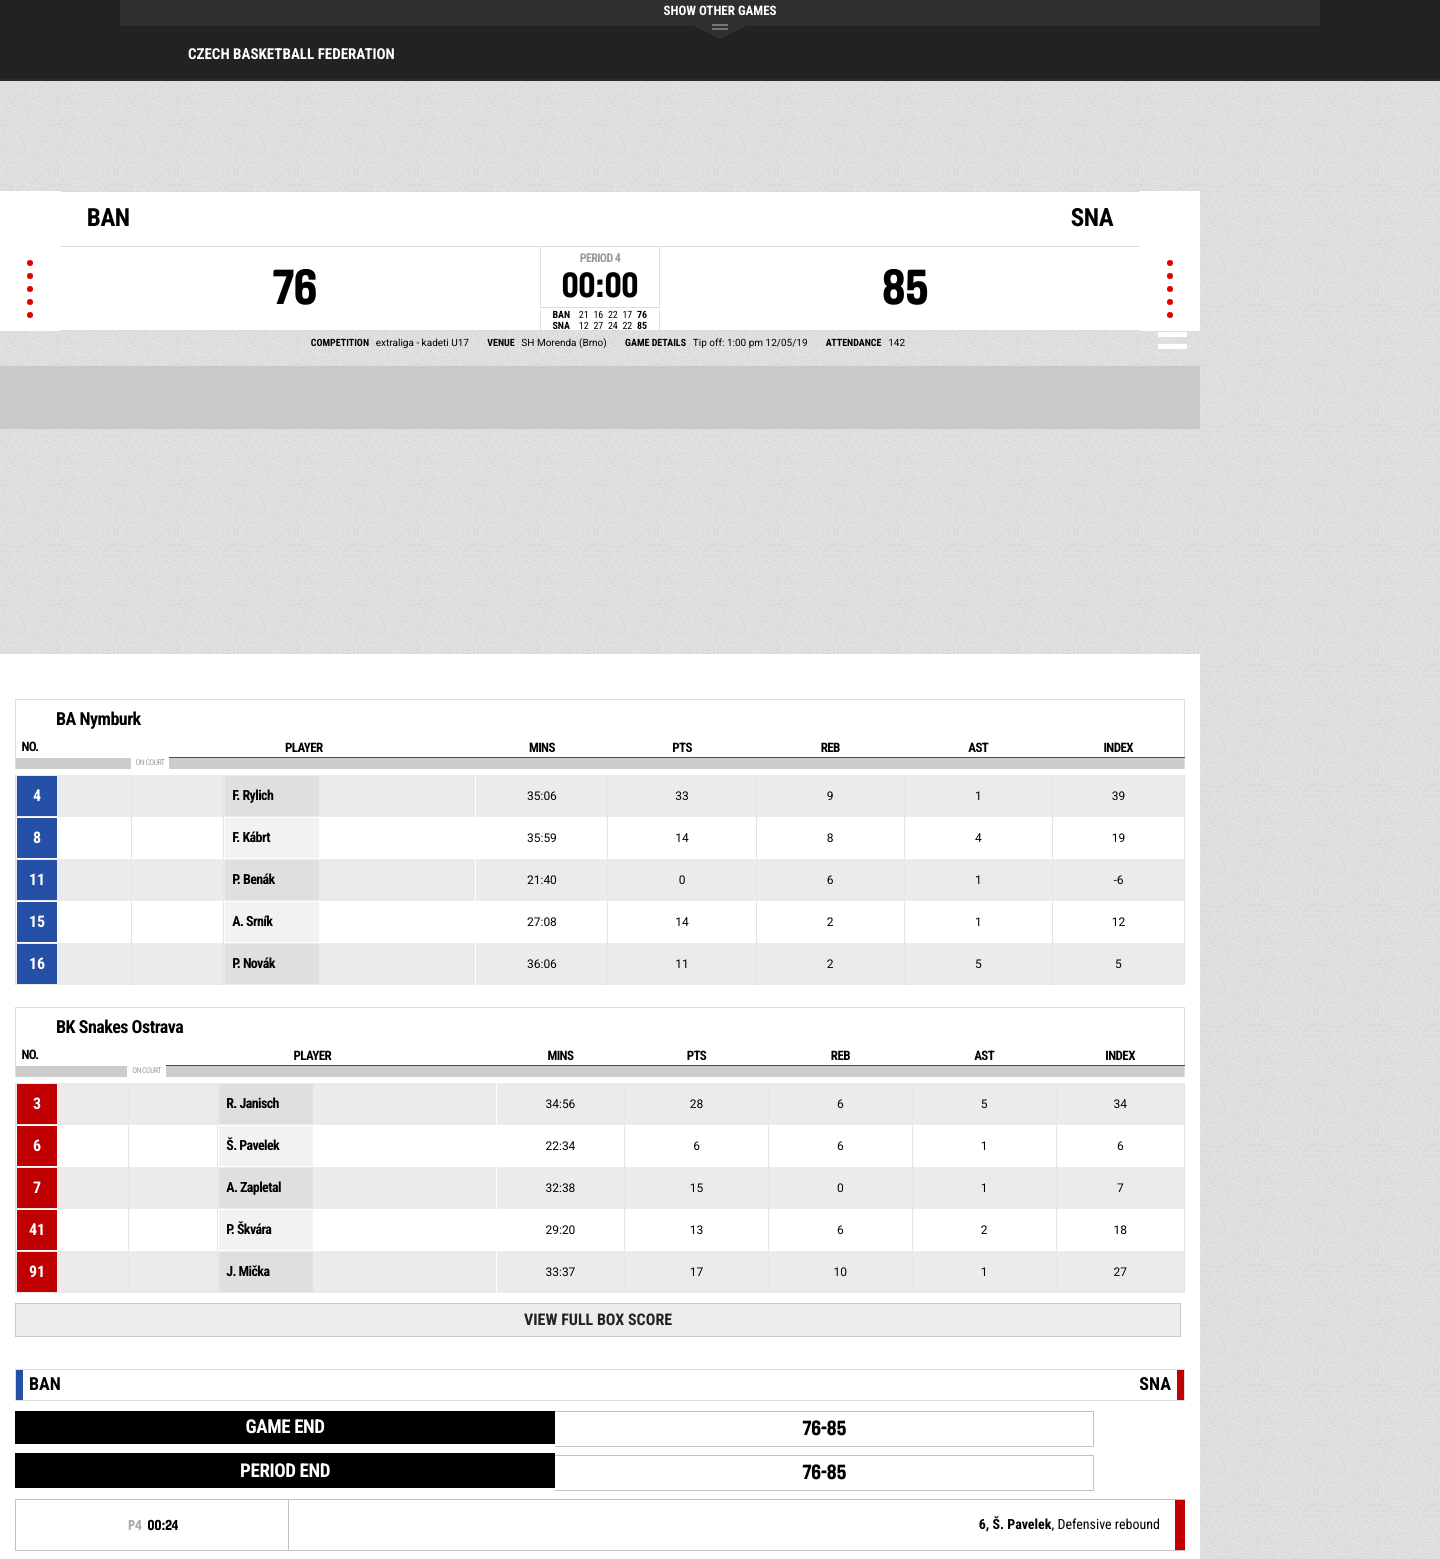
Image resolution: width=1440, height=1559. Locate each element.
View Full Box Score (598, 1319)
